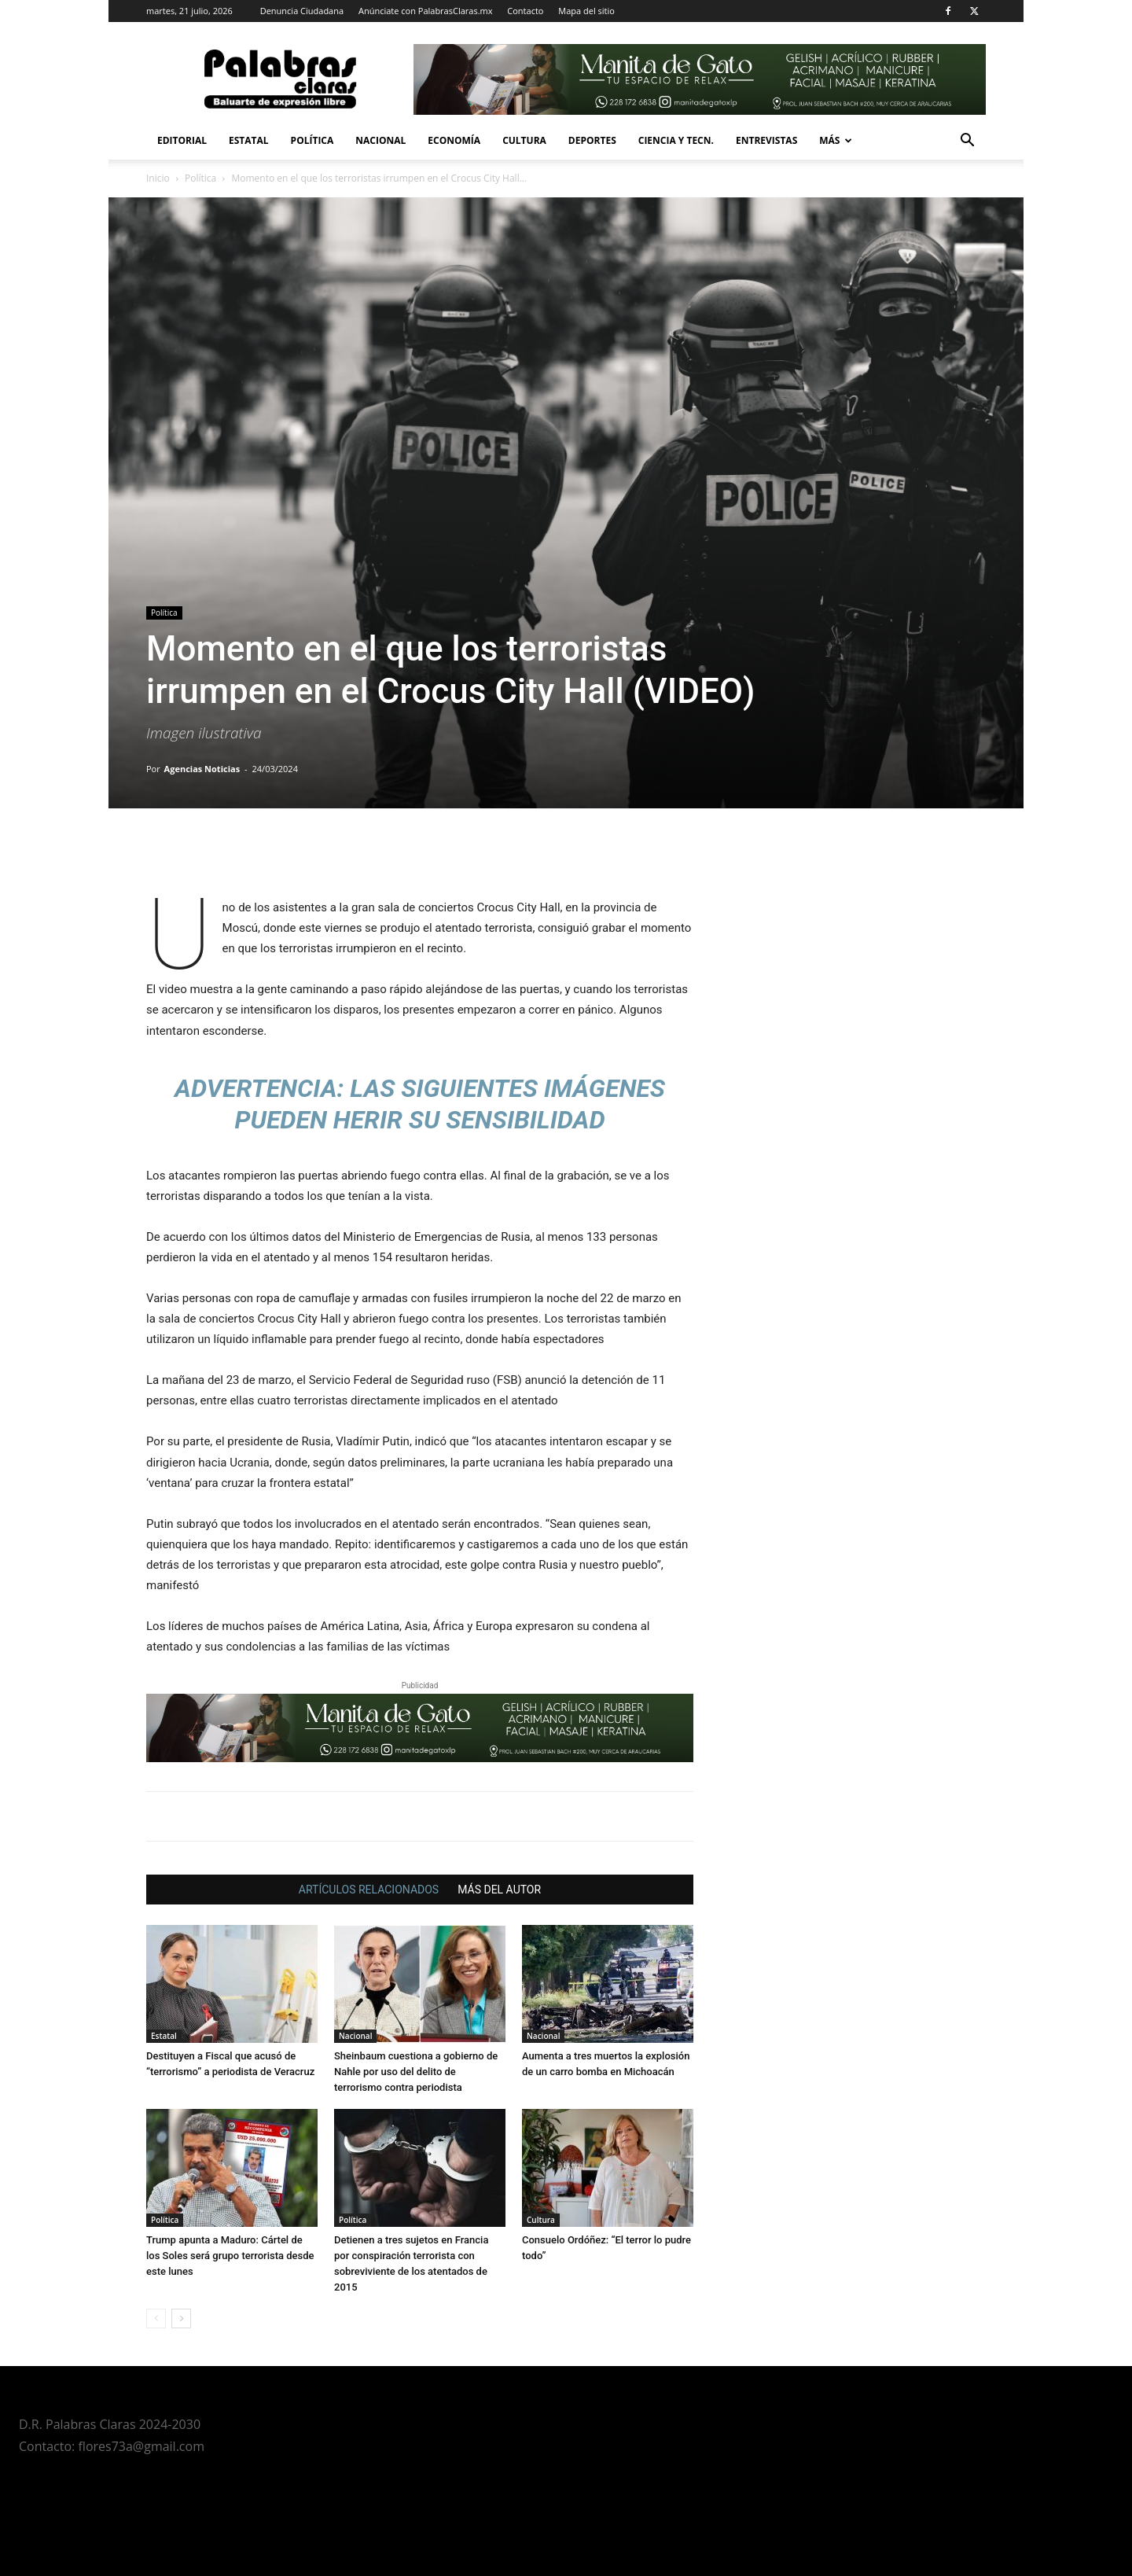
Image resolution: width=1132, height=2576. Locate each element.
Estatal (249, 140)
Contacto (525, 11)
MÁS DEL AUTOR (499, 1889)
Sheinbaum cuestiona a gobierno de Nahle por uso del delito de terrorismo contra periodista (416, 2071)
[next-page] (181, 2318)
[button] (967, 141)
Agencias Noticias (202, 769)
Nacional (380, 140)
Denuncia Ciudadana (302, 11)
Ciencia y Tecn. (676, 140)
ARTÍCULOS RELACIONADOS (369, 1889)
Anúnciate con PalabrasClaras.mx (425, 11)
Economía (454, 140)
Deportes (592, 140)
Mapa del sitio (586, 11)
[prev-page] (156, 2318)
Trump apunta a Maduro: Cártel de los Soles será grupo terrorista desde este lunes (230, 2255)
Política (312, 140)
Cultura (524, 140)
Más (835, 140)
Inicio (158, 178)
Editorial (182, 140)
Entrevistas (766, 140)
